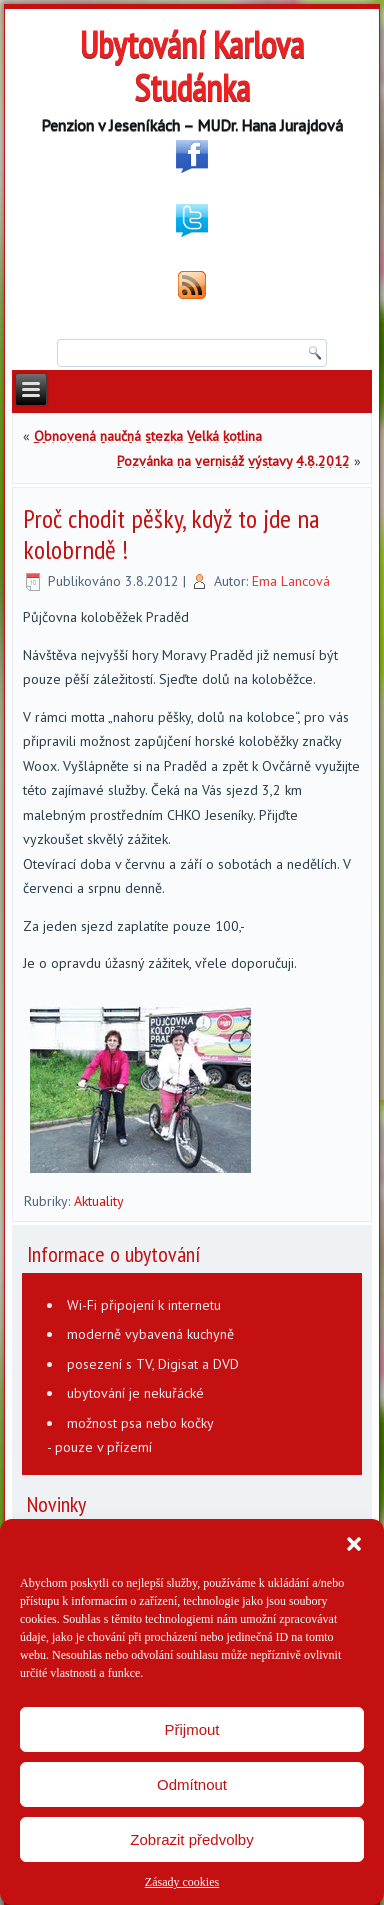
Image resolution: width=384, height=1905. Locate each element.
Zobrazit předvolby (191, 1839)
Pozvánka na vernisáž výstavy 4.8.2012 (233, 461)
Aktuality (99, 1201)
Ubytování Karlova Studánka (192, 66)
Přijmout (191, 1729)
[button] (354, 1544)
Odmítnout (192, 1784)
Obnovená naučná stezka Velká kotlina (148, 436)
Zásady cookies (182, 1882)
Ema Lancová (291, 581)
